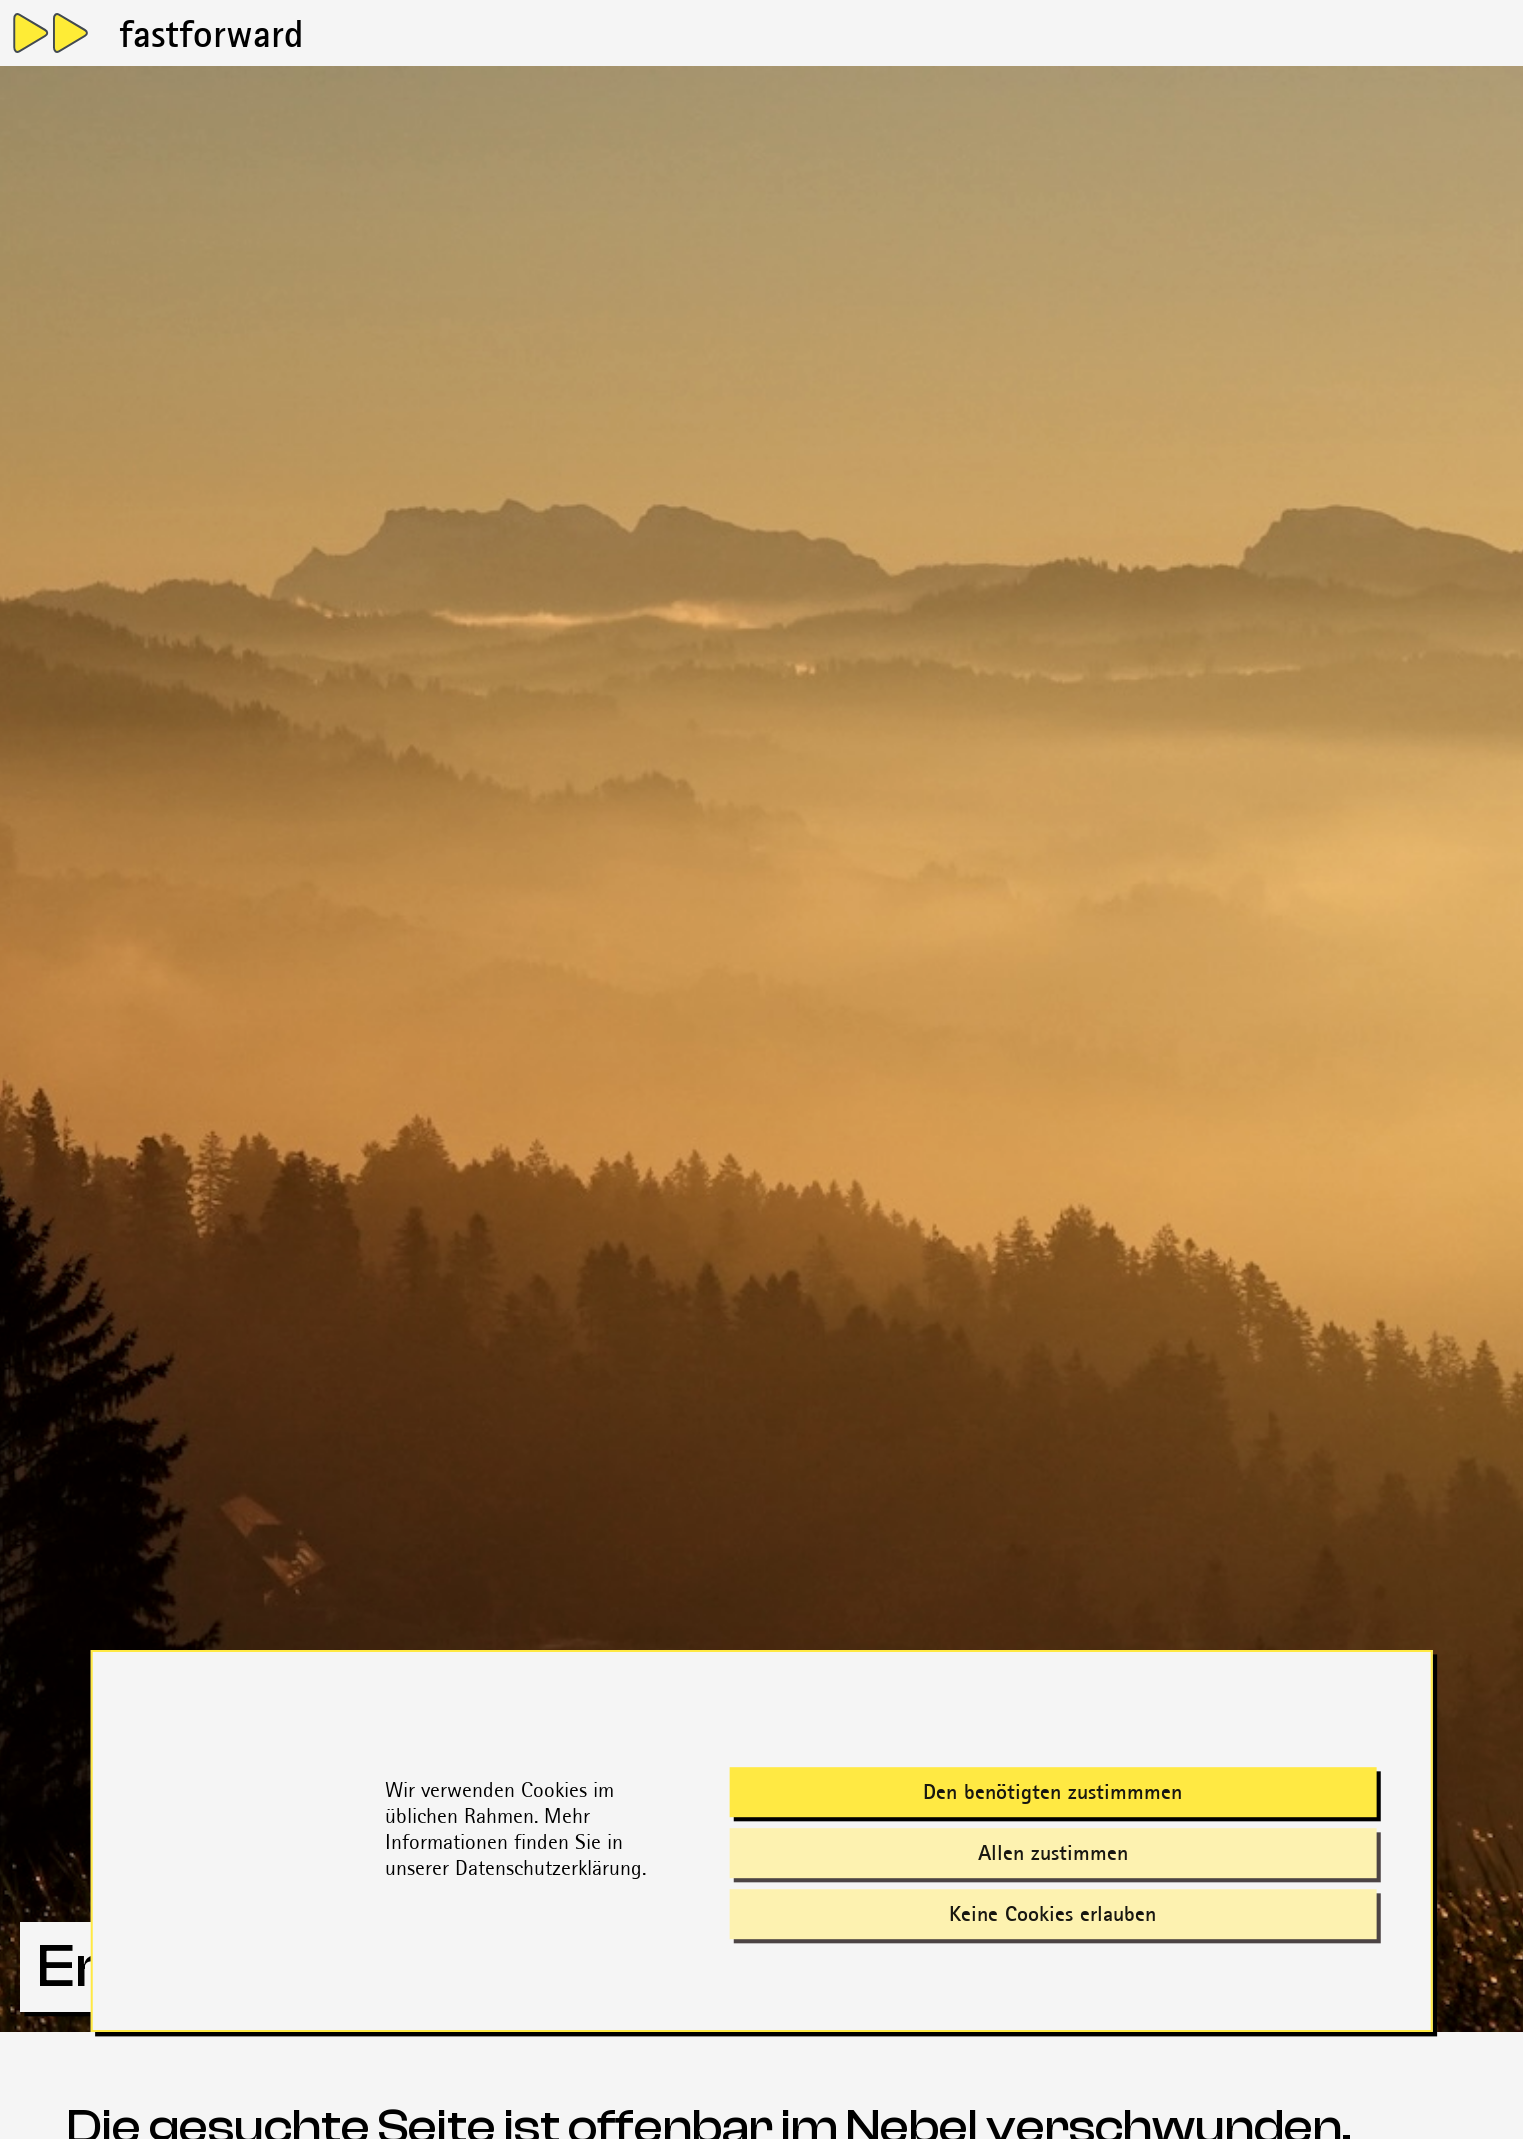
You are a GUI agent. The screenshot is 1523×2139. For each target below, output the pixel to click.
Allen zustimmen (1053, 1852)
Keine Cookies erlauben (1052, 1913)
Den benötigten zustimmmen (1052, 1791)
